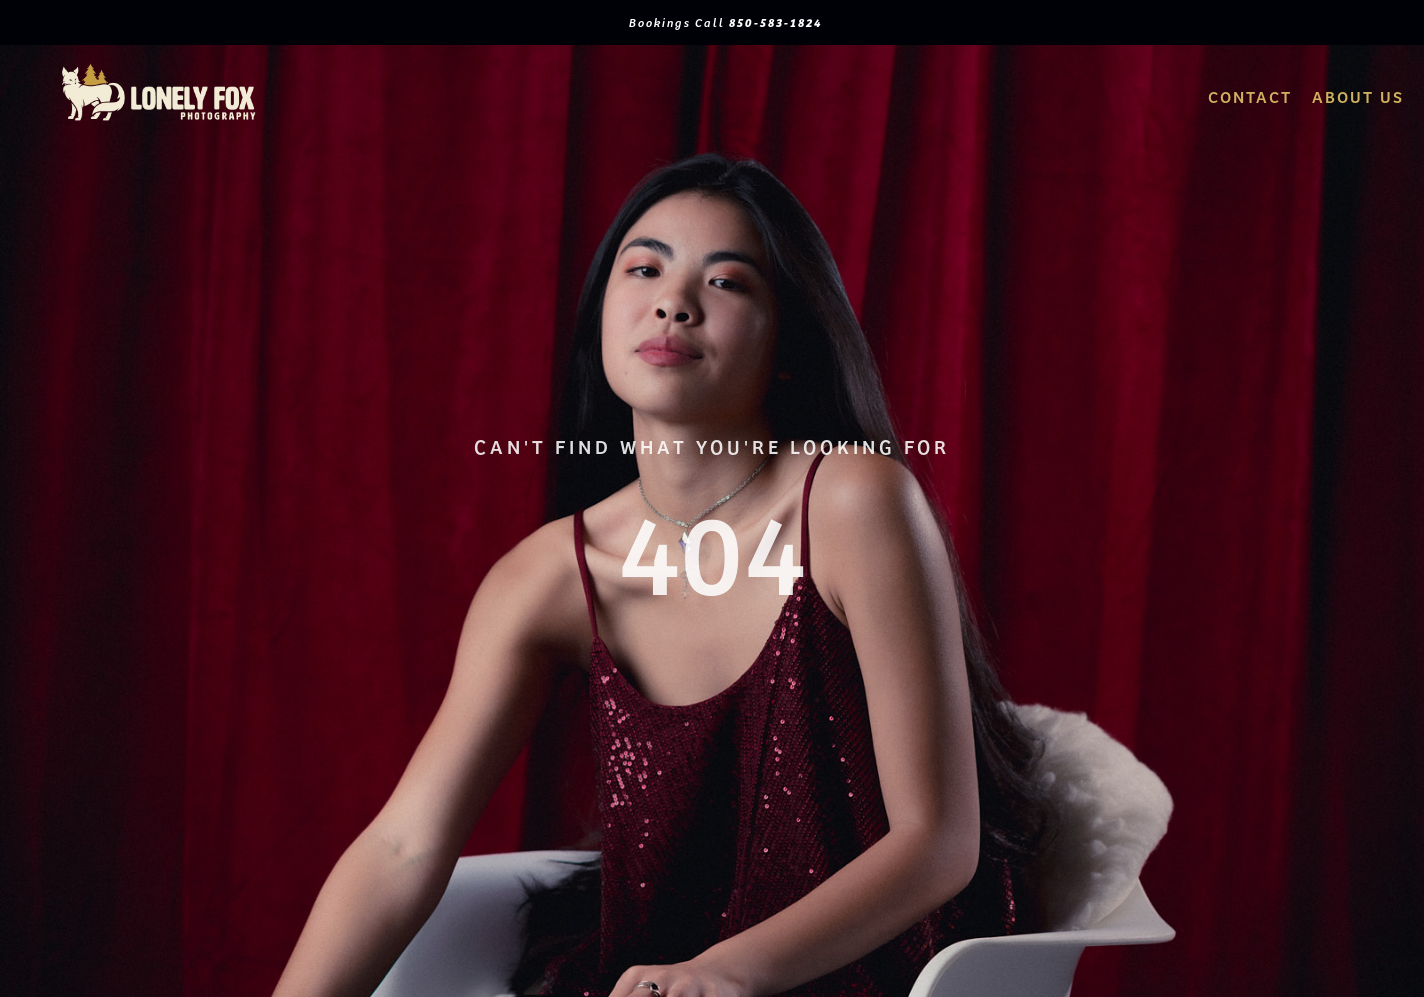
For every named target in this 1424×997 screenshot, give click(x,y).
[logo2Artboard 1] (159, 68)
